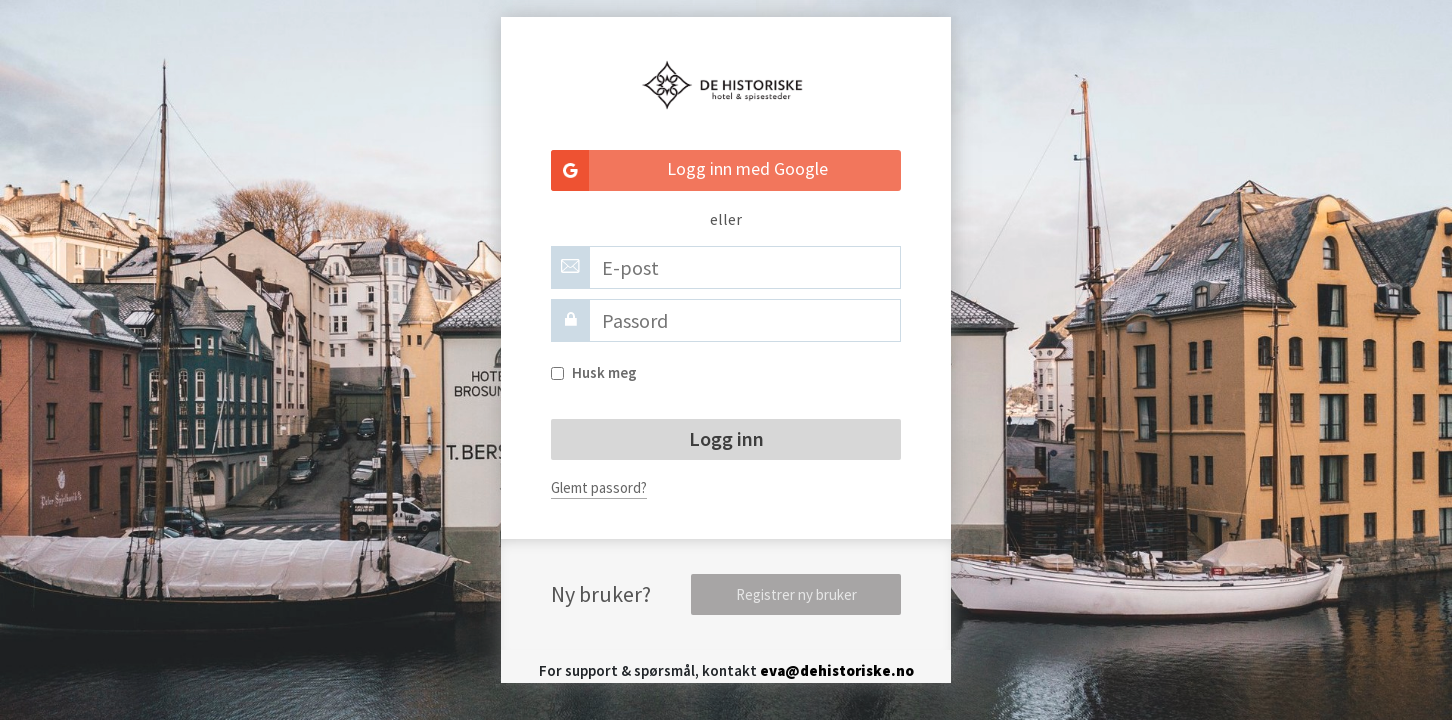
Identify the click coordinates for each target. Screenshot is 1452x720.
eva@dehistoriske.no (837, 670)
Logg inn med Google (689, 170)
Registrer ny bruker (796, 594)
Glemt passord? (599, 487)
